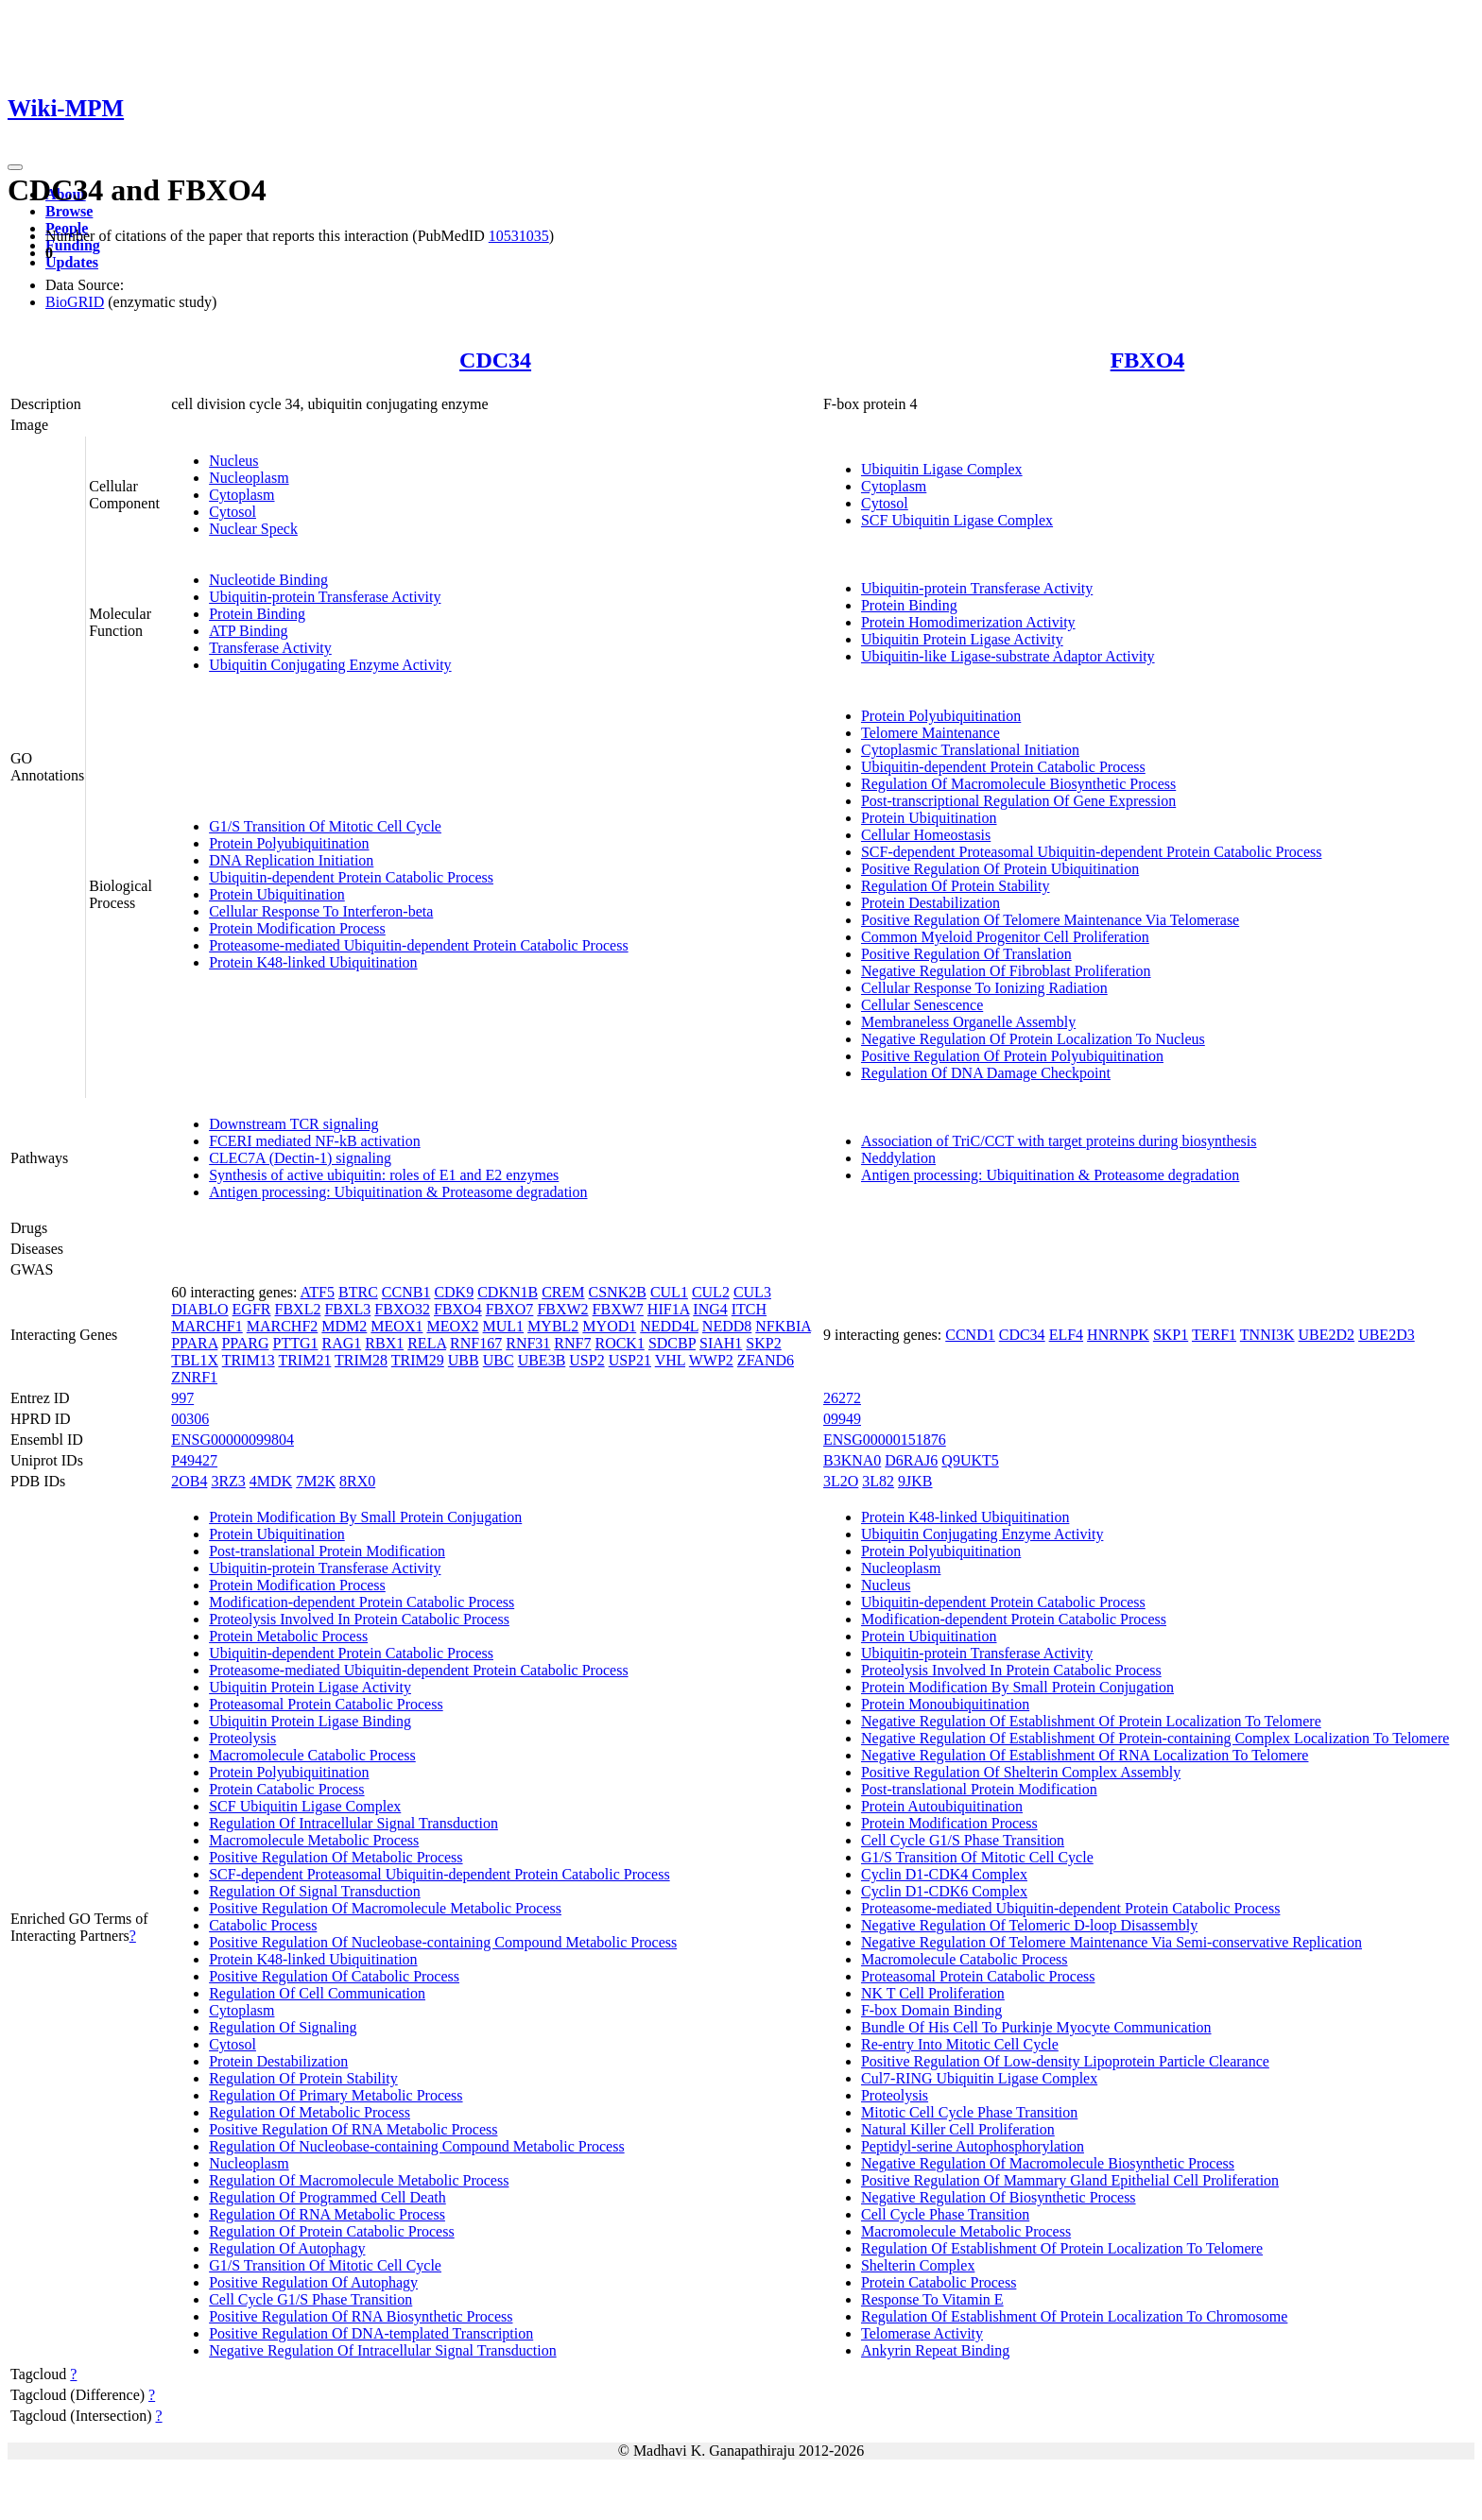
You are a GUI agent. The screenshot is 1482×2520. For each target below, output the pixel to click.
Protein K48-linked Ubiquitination (313, 962)
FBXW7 (618, 1309)
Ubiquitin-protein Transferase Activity (324, 597)
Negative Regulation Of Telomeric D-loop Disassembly (1029, 1925)
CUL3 (752, 1292)
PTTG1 (296, 1343)
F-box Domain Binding (931, 2010)
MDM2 (344, 1326)
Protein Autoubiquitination (942, 1806)
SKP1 (1170, 1335)
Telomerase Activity (922, 2333)
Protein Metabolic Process (288, 1636)
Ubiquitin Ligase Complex (942, 469)
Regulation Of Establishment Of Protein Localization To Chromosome (1074, 2316)
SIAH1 (720, 1343)
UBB (463, 1360)
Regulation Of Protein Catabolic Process (332, 2231)
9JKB (915, 1481)
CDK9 (454, 1292)
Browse (69, 211)
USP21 (630, 1360)
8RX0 (357, 1481)
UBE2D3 (1386, 1335)
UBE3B (542, 1360)
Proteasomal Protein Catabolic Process (326, 1704)
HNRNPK (1118, 1335)
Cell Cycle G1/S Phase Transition (310, 2299)
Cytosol (232, 512)
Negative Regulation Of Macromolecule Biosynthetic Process (1047, 2163)
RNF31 (528, 1343)
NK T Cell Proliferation (933, 1993)
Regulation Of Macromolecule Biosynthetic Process (1018, 784)
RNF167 (476, 1343)
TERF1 (1214, 1335)
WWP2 (711, 1360)
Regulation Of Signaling (282, 2027)
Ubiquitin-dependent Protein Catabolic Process (351, 877)
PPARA (194, 1343)
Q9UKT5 (969, 1460)
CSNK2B (617, 1292)
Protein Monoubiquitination (945, 1704)
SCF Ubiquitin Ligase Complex (957, 520)
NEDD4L (669, 1326)
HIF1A (668, 1309)
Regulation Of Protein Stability (955, 886)
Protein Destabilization (930, 903)
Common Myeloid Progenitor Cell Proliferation (1005, 937)
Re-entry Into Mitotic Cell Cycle (960, 2044)
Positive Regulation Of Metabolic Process (335, 1857)
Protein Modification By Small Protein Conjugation (365, 1517)
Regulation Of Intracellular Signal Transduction (353, 1823)
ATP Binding (248, 631)
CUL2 (711, 1292)
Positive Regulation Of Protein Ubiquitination (1000, 869)
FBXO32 (402, 1309)
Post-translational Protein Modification (327, 1551)
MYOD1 (609, 1326)
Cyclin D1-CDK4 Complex (944, 1874)
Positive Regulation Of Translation (966, 954)
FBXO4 (1148, 360)
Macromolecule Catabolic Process (312, 1755)
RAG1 (342, 1343)
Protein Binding (257, 614)
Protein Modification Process (297, 928)
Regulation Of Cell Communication (317, 1993)
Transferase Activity (270, 648)
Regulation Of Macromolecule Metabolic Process (358, 2180)
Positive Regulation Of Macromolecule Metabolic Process (385, 1908)
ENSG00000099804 (232, 1439)
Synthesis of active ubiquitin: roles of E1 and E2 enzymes (384, 1175)
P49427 (194, 1460)
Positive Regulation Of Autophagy (313, 2282)
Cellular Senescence (922, 1005)
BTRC (358, 1292)
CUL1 (669, 1292)
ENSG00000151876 (884, 1439)
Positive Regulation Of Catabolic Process (334, 1976)
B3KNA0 (852, 1460)
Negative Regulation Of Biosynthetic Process (998, 2197)
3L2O (840, 1481)
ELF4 (1066, 1335)
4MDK (271, 1481)
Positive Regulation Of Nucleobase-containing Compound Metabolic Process (443, 1942)
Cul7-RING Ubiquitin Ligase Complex (979, 2078)
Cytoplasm (241, 495)
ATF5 (318, 1292)
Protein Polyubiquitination (289, 843)
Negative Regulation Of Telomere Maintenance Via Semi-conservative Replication (1111, 1942)
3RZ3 (228, 1481)
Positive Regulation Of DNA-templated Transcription (371, 2333)
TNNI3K (1267, 1335)
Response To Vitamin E (932, 2299)
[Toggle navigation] (15, 167)
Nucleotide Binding (268, 580)
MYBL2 (552, 1326)
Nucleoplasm (248, 478)
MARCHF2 (283, 1326)
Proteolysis (242, 1738)
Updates (71, 262)
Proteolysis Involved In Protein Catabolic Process (359, 1619)
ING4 (710, 1309)
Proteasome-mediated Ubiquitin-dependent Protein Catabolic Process (418, 945)
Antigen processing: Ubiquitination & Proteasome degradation (398, 1192)
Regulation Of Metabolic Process (309, 2112)
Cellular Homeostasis (926, 835)
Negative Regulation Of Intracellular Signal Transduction (382, 2350)
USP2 (586, 1360)
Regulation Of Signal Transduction (315, 1891)
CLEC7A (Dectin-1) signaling (300, 1158)
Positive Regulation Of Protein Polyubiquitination (1012, 1056)
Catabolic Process (263, 1925)
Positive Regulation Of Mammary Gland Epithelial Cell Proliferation (1070, 2180)
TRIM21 (304, 1360)
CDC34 (495, 360)
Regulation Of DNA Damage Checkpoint (986, 1073)
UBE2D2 (1327, 1335)
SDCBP (672, 1343)
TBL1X (194, 1360)
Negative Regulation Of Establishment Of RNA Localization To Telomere (1085, 1755)
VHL (670, 1360)
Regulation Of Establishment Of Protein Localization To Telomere (1062, 2248)
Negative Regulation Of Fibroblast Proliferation (1006, 971)
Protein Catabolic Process (286, 1789)
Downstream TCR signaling (293, 1124)
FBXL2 (298, 1309)
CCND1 (969, 1335)
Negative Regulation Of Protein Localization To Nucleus (1033, 1039)
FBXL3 (347, 1309)
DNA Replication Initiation (291, 860)
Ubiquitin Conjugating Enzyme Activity (330, 665)
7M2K (316, 1481)
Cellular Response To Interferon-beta (321, 911)
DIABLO (199, 1309)
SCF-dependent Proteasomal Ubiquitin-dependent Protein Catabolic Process (1091, 852)
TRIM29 (417, 1360)
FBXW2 (562, 1309)
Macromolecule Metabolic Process (314, 1840)
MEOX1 (396, 1326)
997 (182, 1398)
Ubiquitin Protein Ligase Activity (962, 639)
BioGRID (74, 302)
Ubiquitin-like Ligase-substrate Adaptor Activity (1008, 656)
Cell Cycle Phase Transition (945, 2214)
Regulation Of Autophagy (287, 2248)
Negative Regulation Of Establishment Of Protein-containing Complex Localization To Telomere (1155, 1738)
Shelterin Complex (917, 2265)
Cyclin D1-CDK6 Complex (944, 1891)
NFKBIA (783, 1326)
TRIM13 (248, 1360)
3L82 (878, 1481)
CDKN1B (507, 1292)
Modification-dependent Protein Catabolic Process (361, 1602)
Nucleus (233, 461)
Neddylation (898, 1158)
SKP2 (763, 1343)
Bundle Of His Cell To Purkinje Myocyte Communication (1036, 2027)
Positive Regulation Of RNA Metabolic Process (353, 2129)
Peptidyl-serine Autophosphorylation (972, 2146)
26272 (842, 1398)
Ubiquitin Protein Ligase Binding (310, 1721)
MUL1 (504, 1326)
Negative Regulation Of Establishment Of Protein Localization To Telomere (1091, 1721)
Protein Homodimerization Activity (968, 622)
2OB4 (189, 1481)
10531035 (519, 236)
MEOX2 (452, 1326)
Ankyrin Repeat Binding (935, 2350)
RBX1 (384, 1343)
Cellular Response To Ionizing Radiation (984, 988)
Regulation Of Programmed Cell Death (327, 2197)
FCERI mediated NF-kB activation (315, 1141)
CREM (563, 1292)
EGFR (252, 1309)
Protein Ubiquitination (277, 894)
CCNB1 (406, 1292)
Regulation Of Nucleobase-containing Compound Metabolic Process (416, 2146)
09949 (842, 1419)
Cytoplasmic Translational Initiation (970, 750)
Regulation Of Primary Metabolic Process (335, 2095)
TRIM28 (361, 1360)
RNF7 (572, 1343)
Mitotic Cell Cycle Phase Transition (969, 2112)
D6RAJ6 (911, 1460)
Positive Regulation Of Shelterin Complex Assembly (1020, 1772)
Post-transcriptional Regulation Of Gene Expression (1018, 801)
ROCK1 (619, 1343)
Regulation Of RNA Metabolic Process (327, 2214)
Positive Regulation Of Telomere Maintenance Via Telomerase (1050, 920)
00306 (190, 1419)
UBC (498, 1360)
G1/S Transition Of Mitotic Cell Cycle (325, 826)
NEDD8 (726, 1326)
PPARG (244, 1343)
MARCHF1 (207, 1326)
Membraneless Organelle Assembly (968, 1022)
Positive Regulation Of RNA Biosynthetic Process (360, 2316)
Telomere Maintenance (930, 733)
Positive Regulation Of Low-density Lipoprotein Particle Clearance (1065, 2061)
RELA (426, 1343)
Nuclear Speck (253, 529)
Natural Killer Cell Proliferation (958, 2129)
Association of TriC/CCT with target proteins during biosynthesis (1059, 1141)
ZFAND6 (765, 1360)
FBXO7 (510, 1309)
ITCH (749, 1309)
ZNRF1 (194, 1377)
